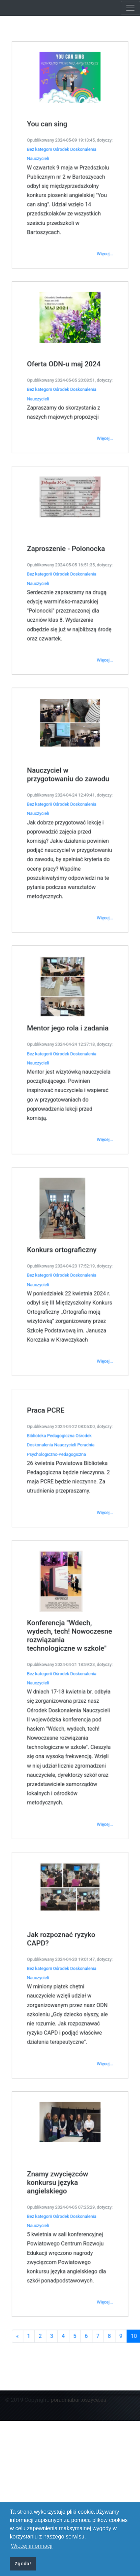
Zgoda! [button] (22, 2563)
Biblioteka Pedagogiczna (53, 1394)
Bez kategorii (44, 300)
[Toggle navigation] (130, 8)
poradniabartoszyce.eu (78, 2400)
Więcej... (99, 389)
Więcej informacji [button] (31, 2546)
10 (124, 2160)
